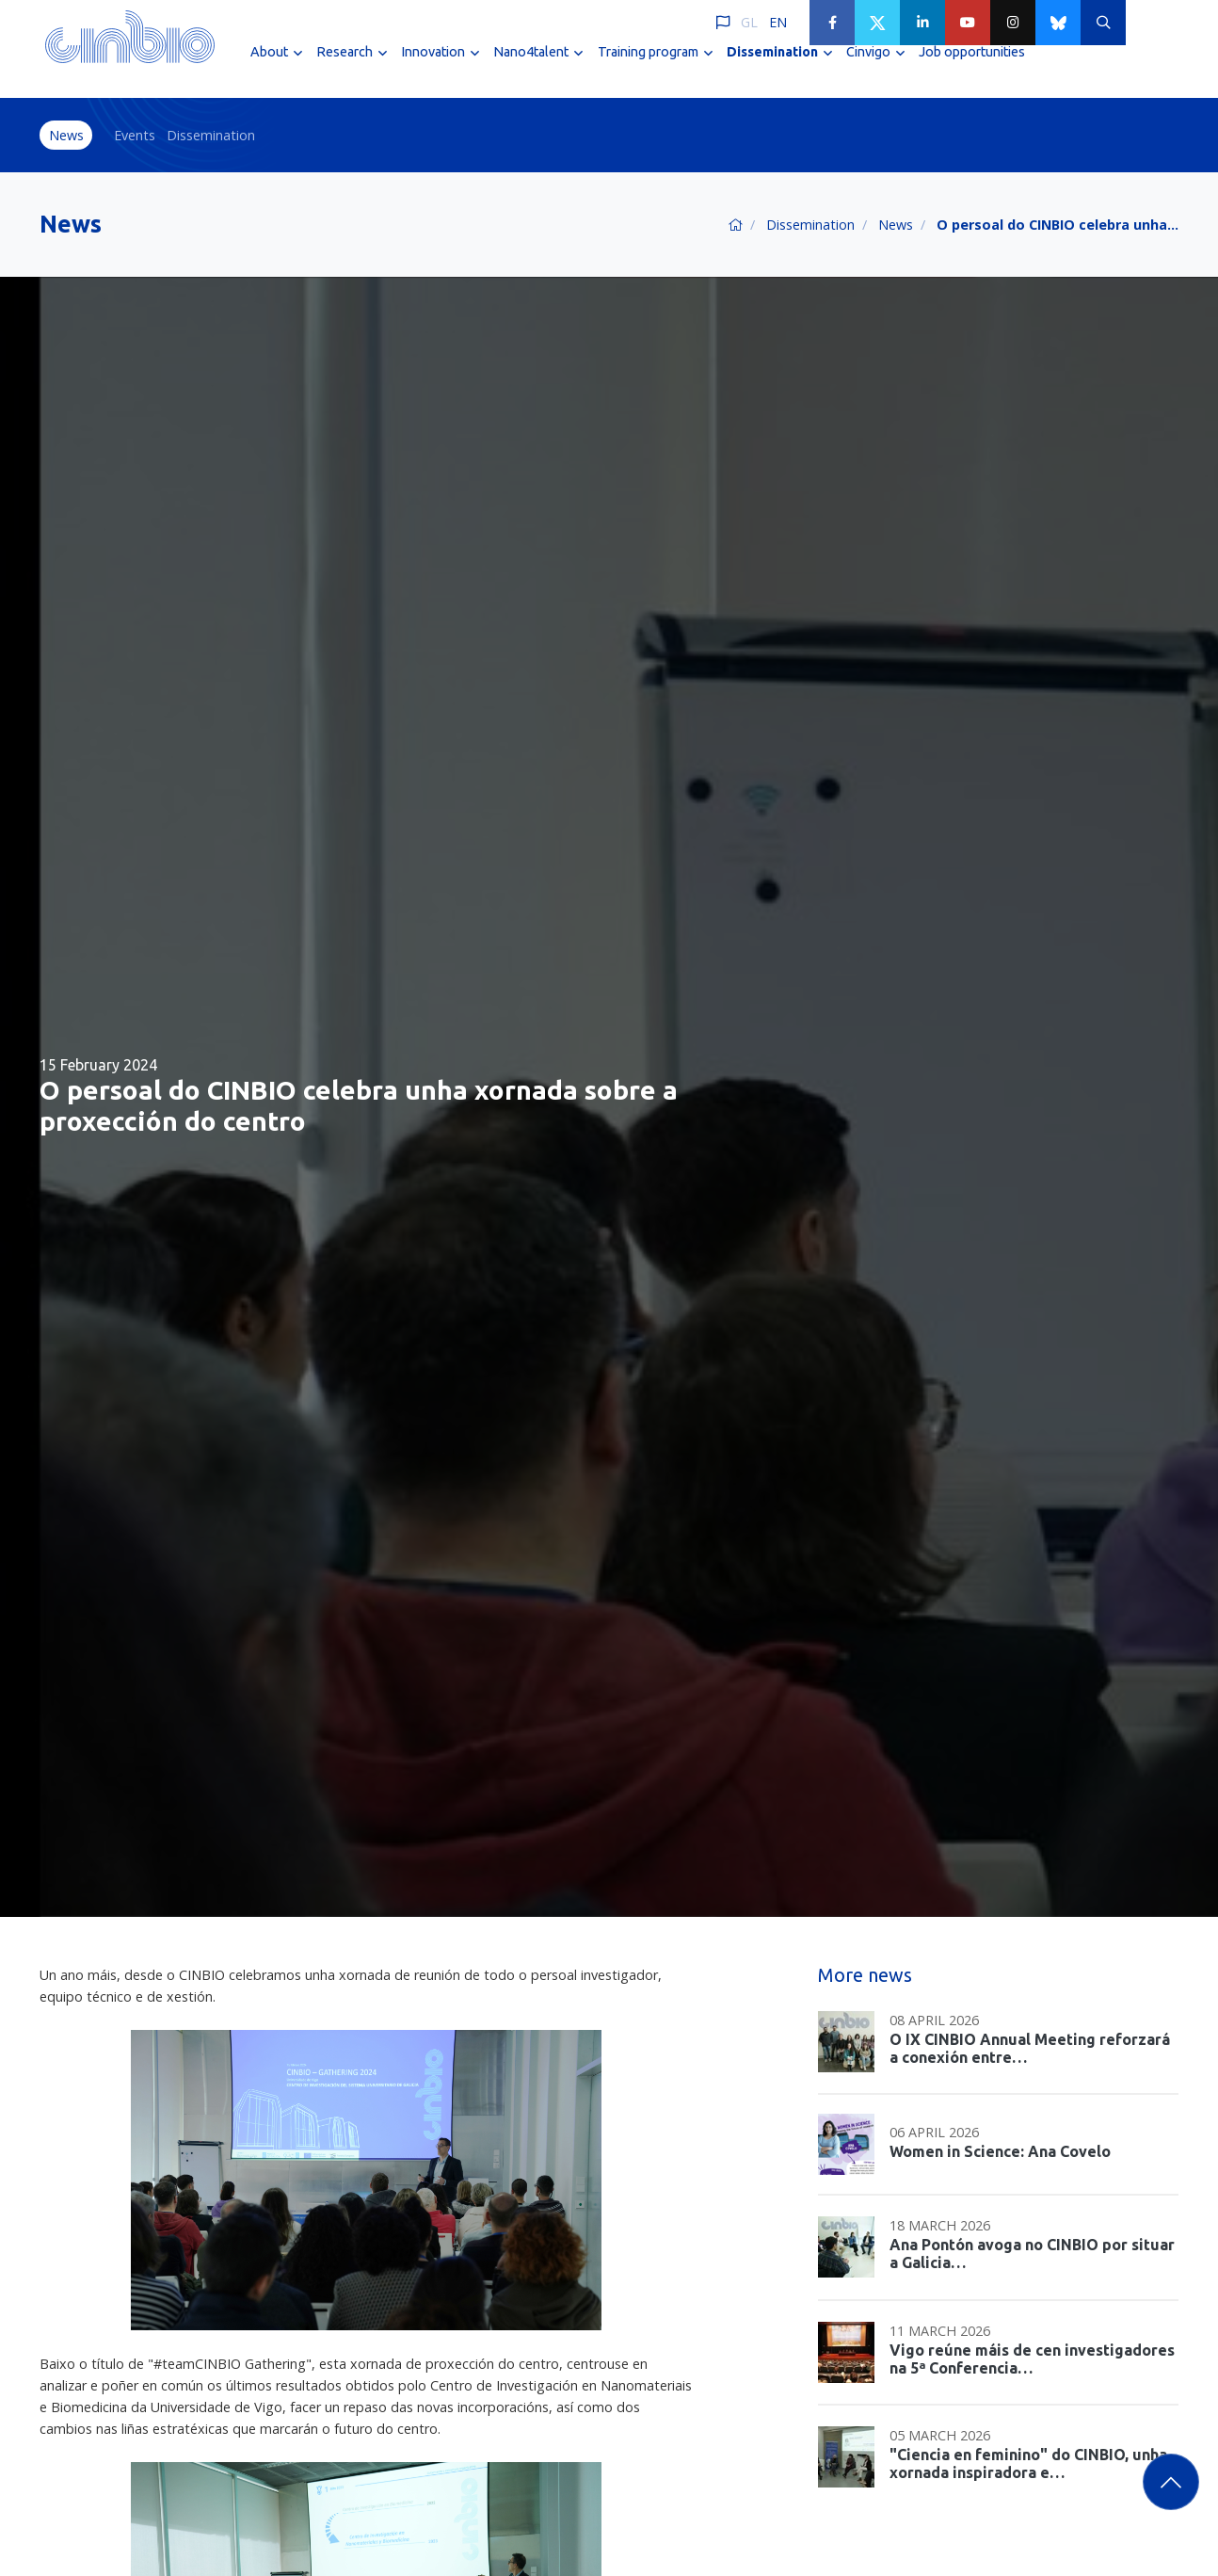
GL (749, 22)
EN (778, 22)
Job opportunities (972, 64)
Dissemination (211, 135)
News (66, 135)
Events (134, 135)
